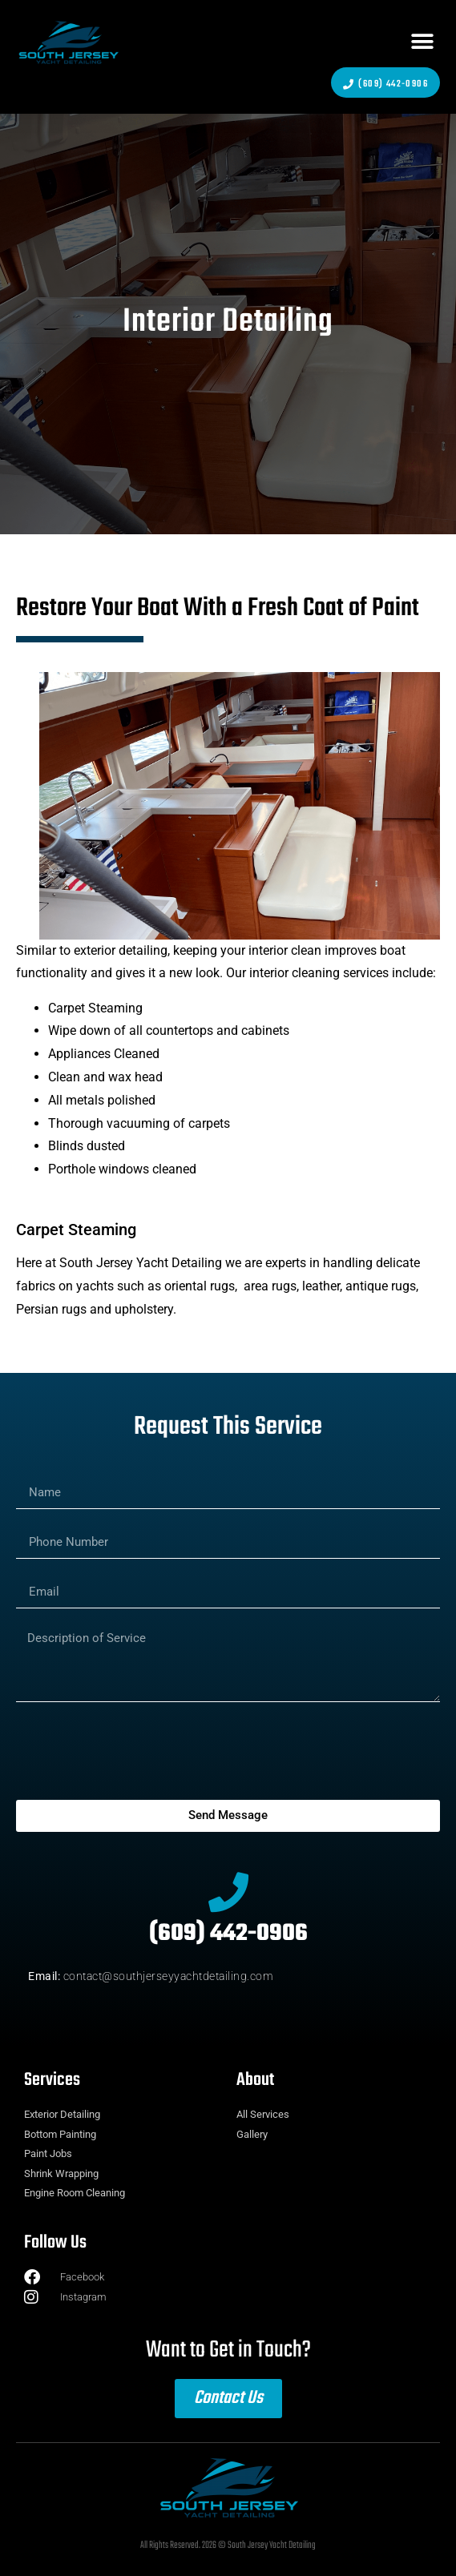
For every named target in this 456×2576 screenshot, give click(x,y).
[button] (422, 42)
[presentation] (138, 1751)
